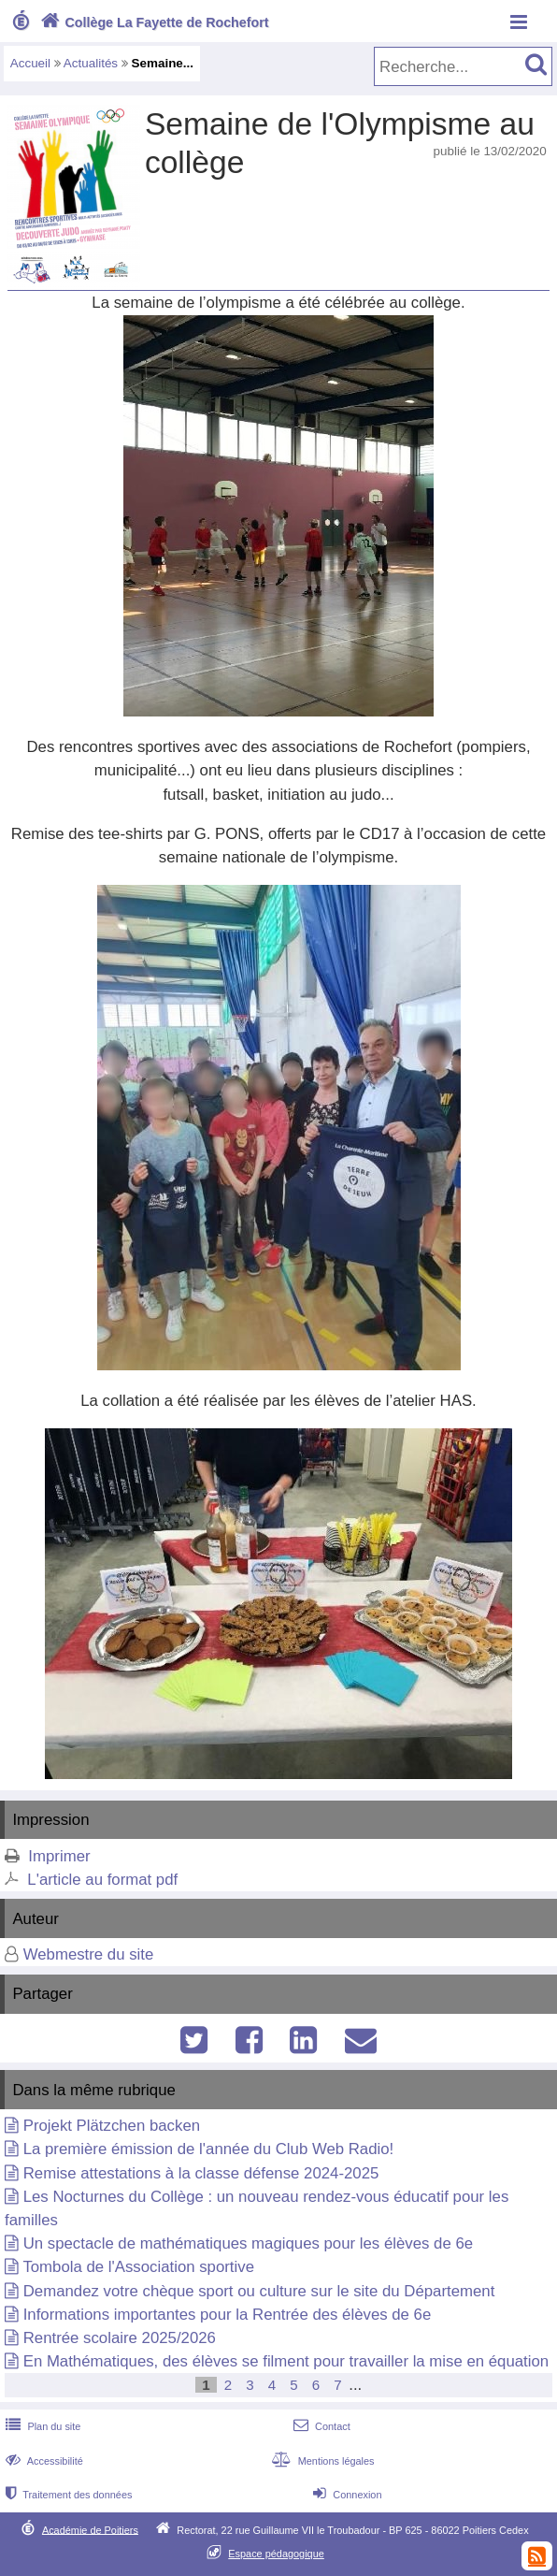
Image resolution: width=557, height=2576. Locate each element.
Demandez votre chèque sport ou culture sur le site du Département (259, 2291)
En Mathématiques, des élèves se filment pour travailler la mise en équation (286, 2361)
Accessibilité (42, 2461)
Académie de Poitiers (90, 2529)
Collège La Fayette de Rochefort (152, 22)
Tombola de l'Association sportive (138, 2267)
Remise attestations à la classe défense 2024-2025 (201, 2173)
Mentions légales (320, 2461)
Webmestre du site (88, 1954)
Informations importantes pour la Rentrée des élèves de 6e (227, 2314)
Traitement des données (67, 2494)
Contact (320, 2426)
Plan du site (41, 2426)
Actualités (91, 63)
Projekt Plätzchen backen (111, 2126)
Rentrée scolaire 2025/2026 (119, 2338)
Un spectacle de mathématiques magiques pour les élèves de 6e (248, 2243)
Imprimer (59, 1856)
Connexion (345, 2494)
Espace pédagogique (276, 2553)
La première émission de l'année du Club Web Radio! (208, 2149)
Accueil (30, 63)
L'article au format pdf (102, 1880)
